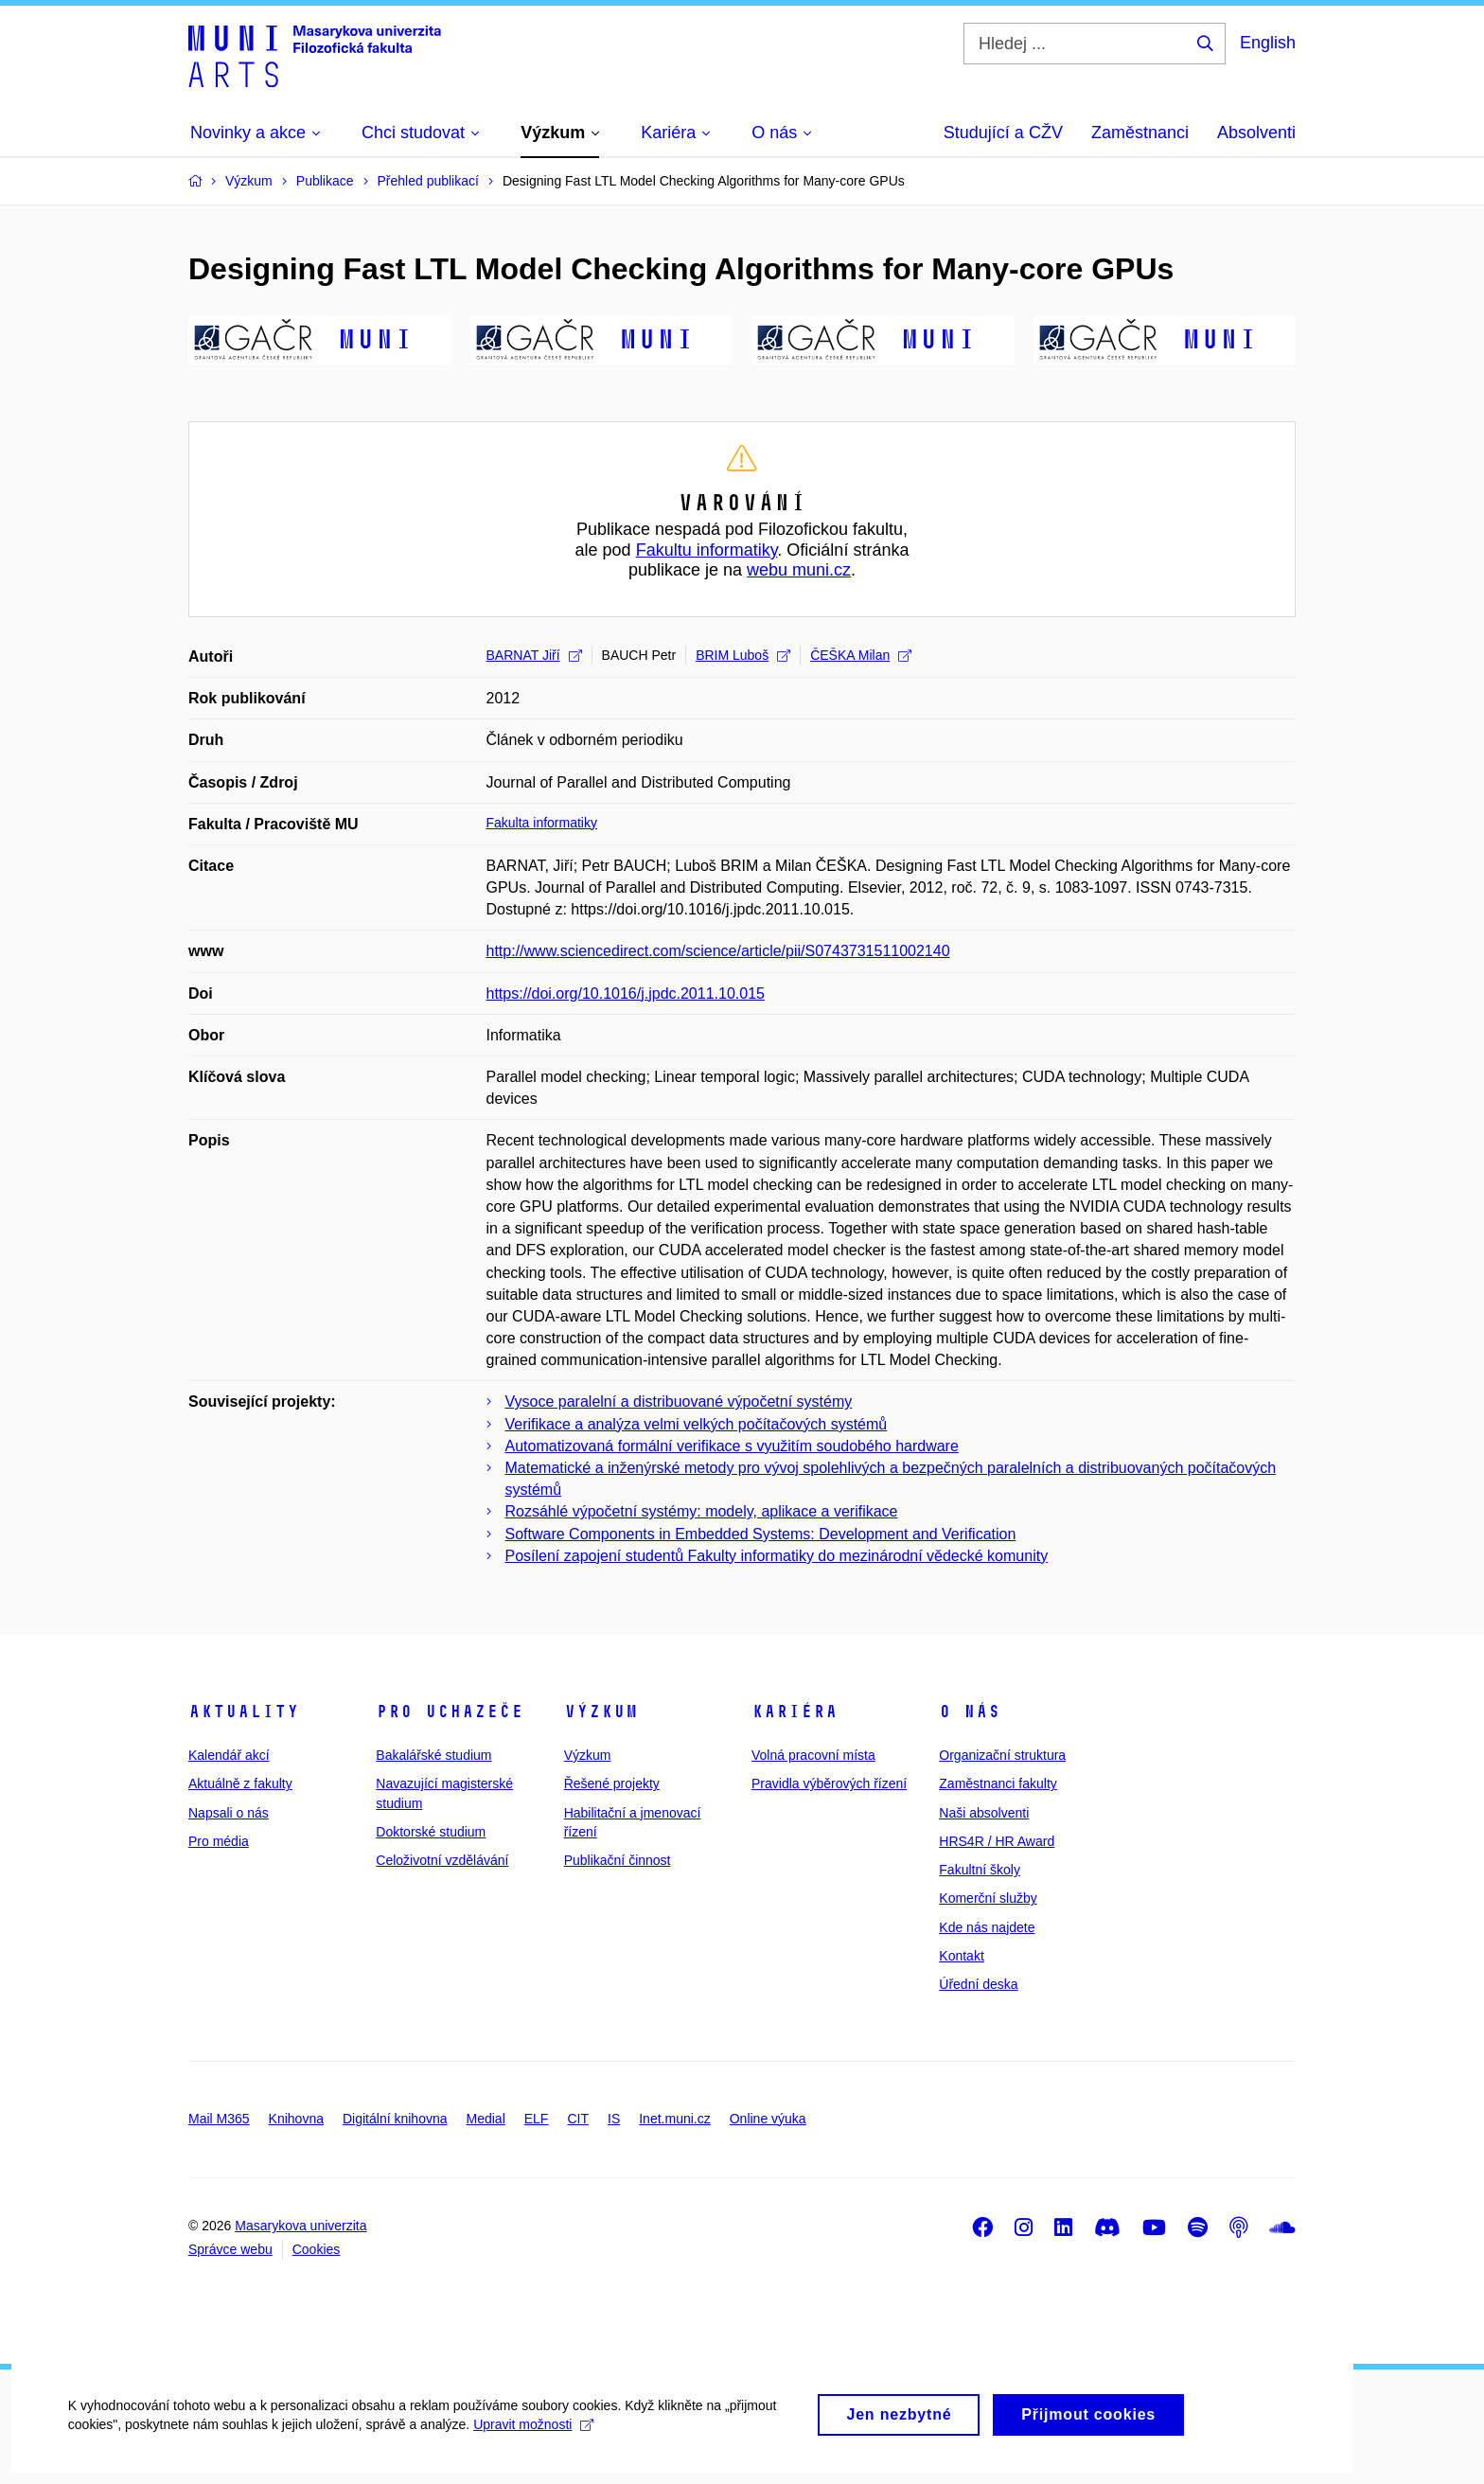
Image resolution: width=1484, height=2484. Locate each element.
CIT (578, 2118)
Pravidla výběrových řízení (829, 1783)
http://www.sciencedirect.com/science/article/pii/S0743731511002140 (718, 951)
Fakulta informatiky (541, 822)
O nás (969, 1711)
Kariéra (794, 1711)
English (1268, 42)
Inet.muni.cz (674, 2118)
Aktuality (243, 1711)
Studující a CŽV (1003, 132)
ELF (536, 2118)
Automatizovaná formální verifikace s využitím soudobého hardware (732, 1446)
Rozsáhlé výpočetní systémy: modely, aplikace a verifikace (701, 1511)
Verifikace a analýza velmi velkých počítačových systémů (696, 1424)
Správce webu (230, 2249)
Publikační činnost (617, 1860)
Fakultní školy (979, 1869)
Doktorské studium (431, 1831)
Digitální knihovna (395, 2118)
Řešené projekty (612, 1783)
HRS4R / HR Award (996, 1841)
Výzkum (601, 1711)
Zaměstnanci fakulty (998, 1783)
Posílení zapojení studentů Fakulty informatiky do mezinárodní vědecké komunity (777, 1556)
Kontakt (961, 1955)
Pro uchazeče (449, 1711)
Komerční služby (987, 1898)
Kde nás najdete (986, 1927)
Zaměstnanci (1140, 132)
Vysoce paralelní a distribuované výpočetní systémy (679, 1401)
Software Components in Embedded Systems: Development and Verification (760, 1534)
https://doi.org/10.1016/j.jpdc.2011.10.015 (625, 993)
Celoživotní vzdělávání (442, 1860)
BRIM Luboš (743, 655)
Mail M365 (219, 2118)
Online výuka (768, 2118)
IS (614, 2118)
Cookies (316, 2249)
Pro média (218, 1841)
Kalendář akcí (229, 1755)
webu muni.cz (799, 569)
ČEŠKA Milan (860, 655)
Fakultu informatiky (707, 550)
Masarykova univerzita (300, 2225)
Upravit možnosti (531, 2443)
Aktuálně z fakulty (240, 1783)
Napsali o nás (228, 1812)
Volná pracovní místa (813, 1755)
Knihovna (296, 2118)
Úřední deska (978, 1984)
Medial (486, 2118)
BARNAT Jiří (534, 655)
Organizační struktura (1002, 1755)
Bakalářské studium (433, 1755)
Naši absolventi (984, 1812)
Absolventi (1256, 132)
